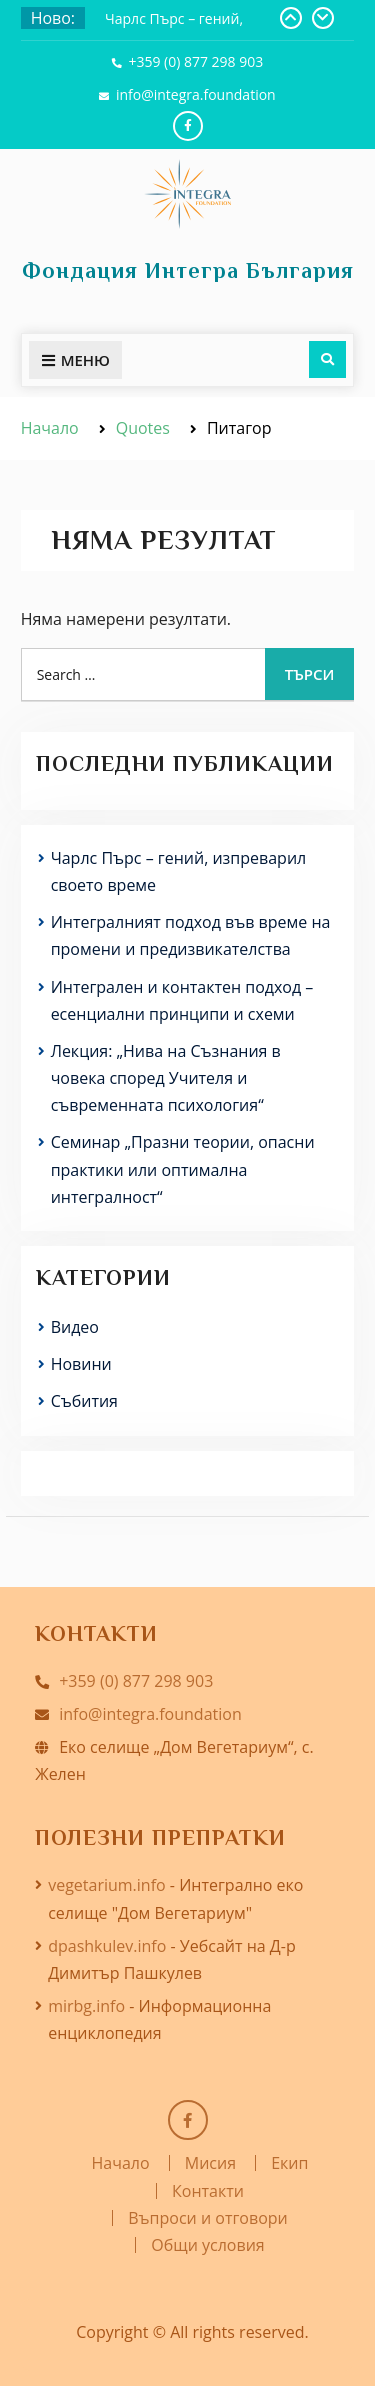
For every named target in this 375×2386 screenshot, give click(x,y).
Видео (75, 1327)
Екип (289, 2163)
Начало (121, 2163)
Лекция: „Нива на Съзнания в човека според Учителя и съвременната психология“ (166, 1078)
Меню (75, 360)
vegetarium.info (107, 1885)
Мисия (210, 2163)
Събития (84, 1401)
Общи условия (207, 2245)
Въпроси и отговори (207, 2218)
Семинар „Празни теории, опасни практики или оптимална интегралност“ (183, 1169)
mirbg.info (86, 2006)
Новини (81, 1364)
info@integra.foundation (196, 94)
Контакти (208, 2191)
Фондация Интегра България (188, 270)
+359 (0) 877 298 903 (195, 61)
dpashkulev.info (107, 1946)
